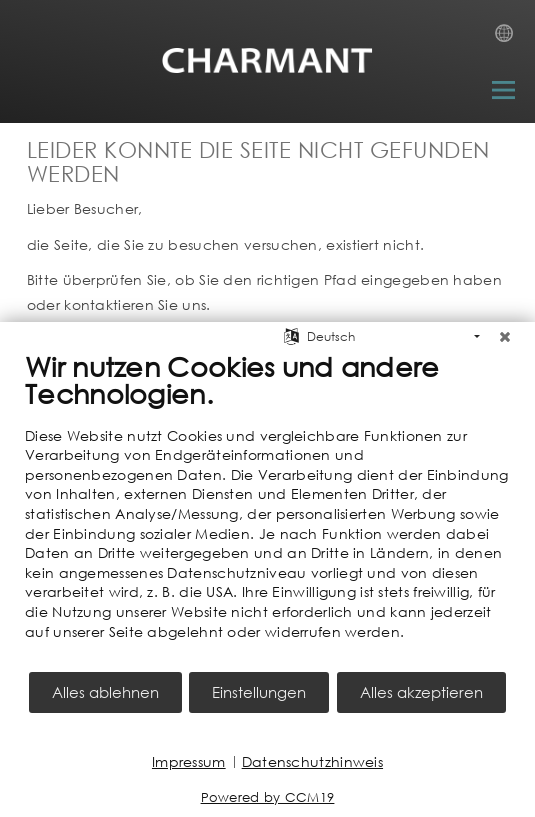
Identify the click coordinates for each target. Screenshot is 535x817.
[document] (267, 510)
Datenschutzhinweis (312, 761)
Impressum (189, 761)
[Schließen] (505, 337)
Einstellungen (259, 692)
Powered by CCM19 (268, 797)
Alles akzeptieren (421, 692)
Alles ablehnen (105, 692)
